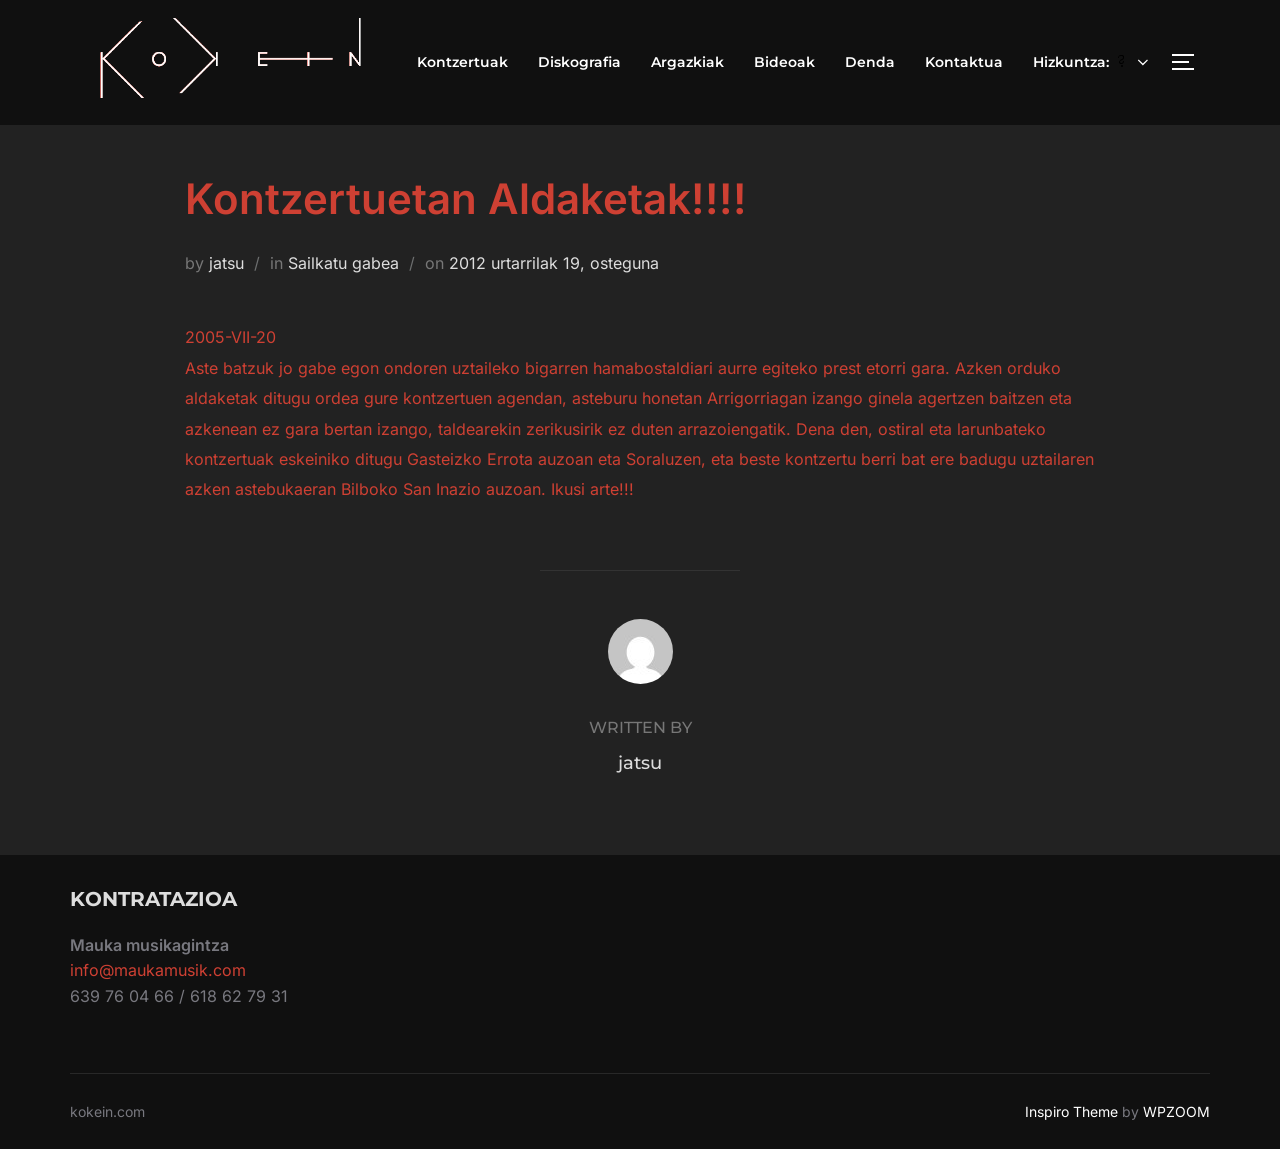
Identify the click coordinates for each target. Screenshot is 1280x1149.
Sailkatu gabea (343, 263)
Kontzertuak (462, 62)
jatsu (226, 263)
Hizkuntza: (1093, 62)
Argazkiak (687, 62)
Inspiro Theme (1071, 1111)
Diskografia (579, 62)
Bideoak (784, 62)
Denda (870, 62)
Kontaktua (964, 62)
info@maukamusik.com (158, 970)
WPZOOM (1176, 1111)
